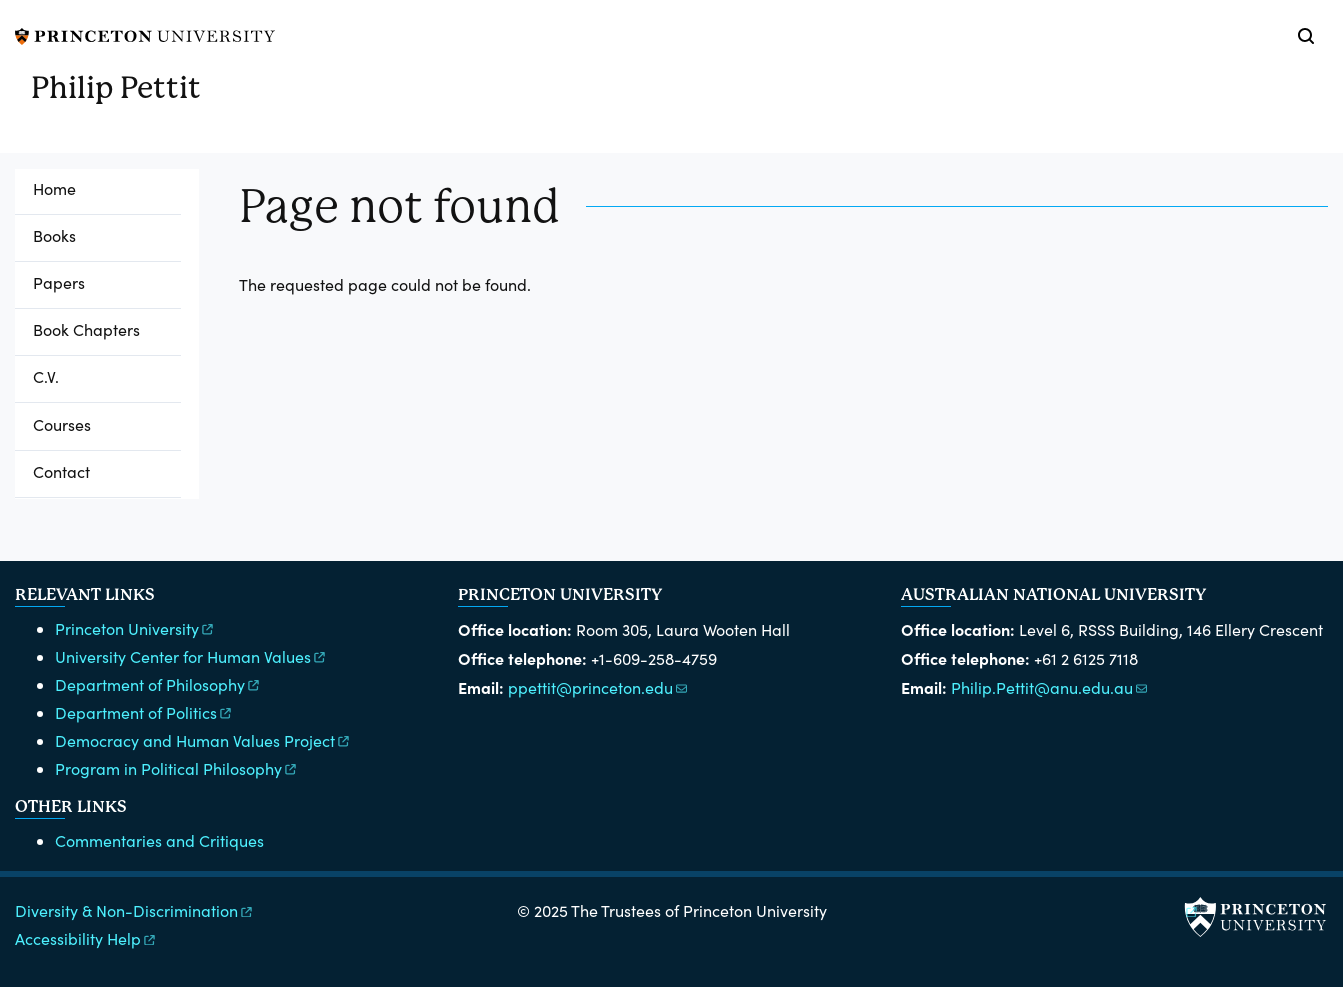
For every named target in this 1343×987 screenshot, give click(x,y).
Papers (59, 282)
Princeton (135, 628)
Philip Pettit (116, 87)
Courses (62, 424)
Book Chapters (86, 329)
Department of (158, 684)
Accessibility (86, 938)
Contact (61, 471)
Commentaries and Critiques (159, 840)
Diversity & (135, 910)
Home (54, 188)
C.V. (46, 376)
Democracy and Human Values (203, 740)
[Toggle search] (1306, 36)
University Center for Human (191, 656)
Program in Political (177, 768)
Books (54, 235)
